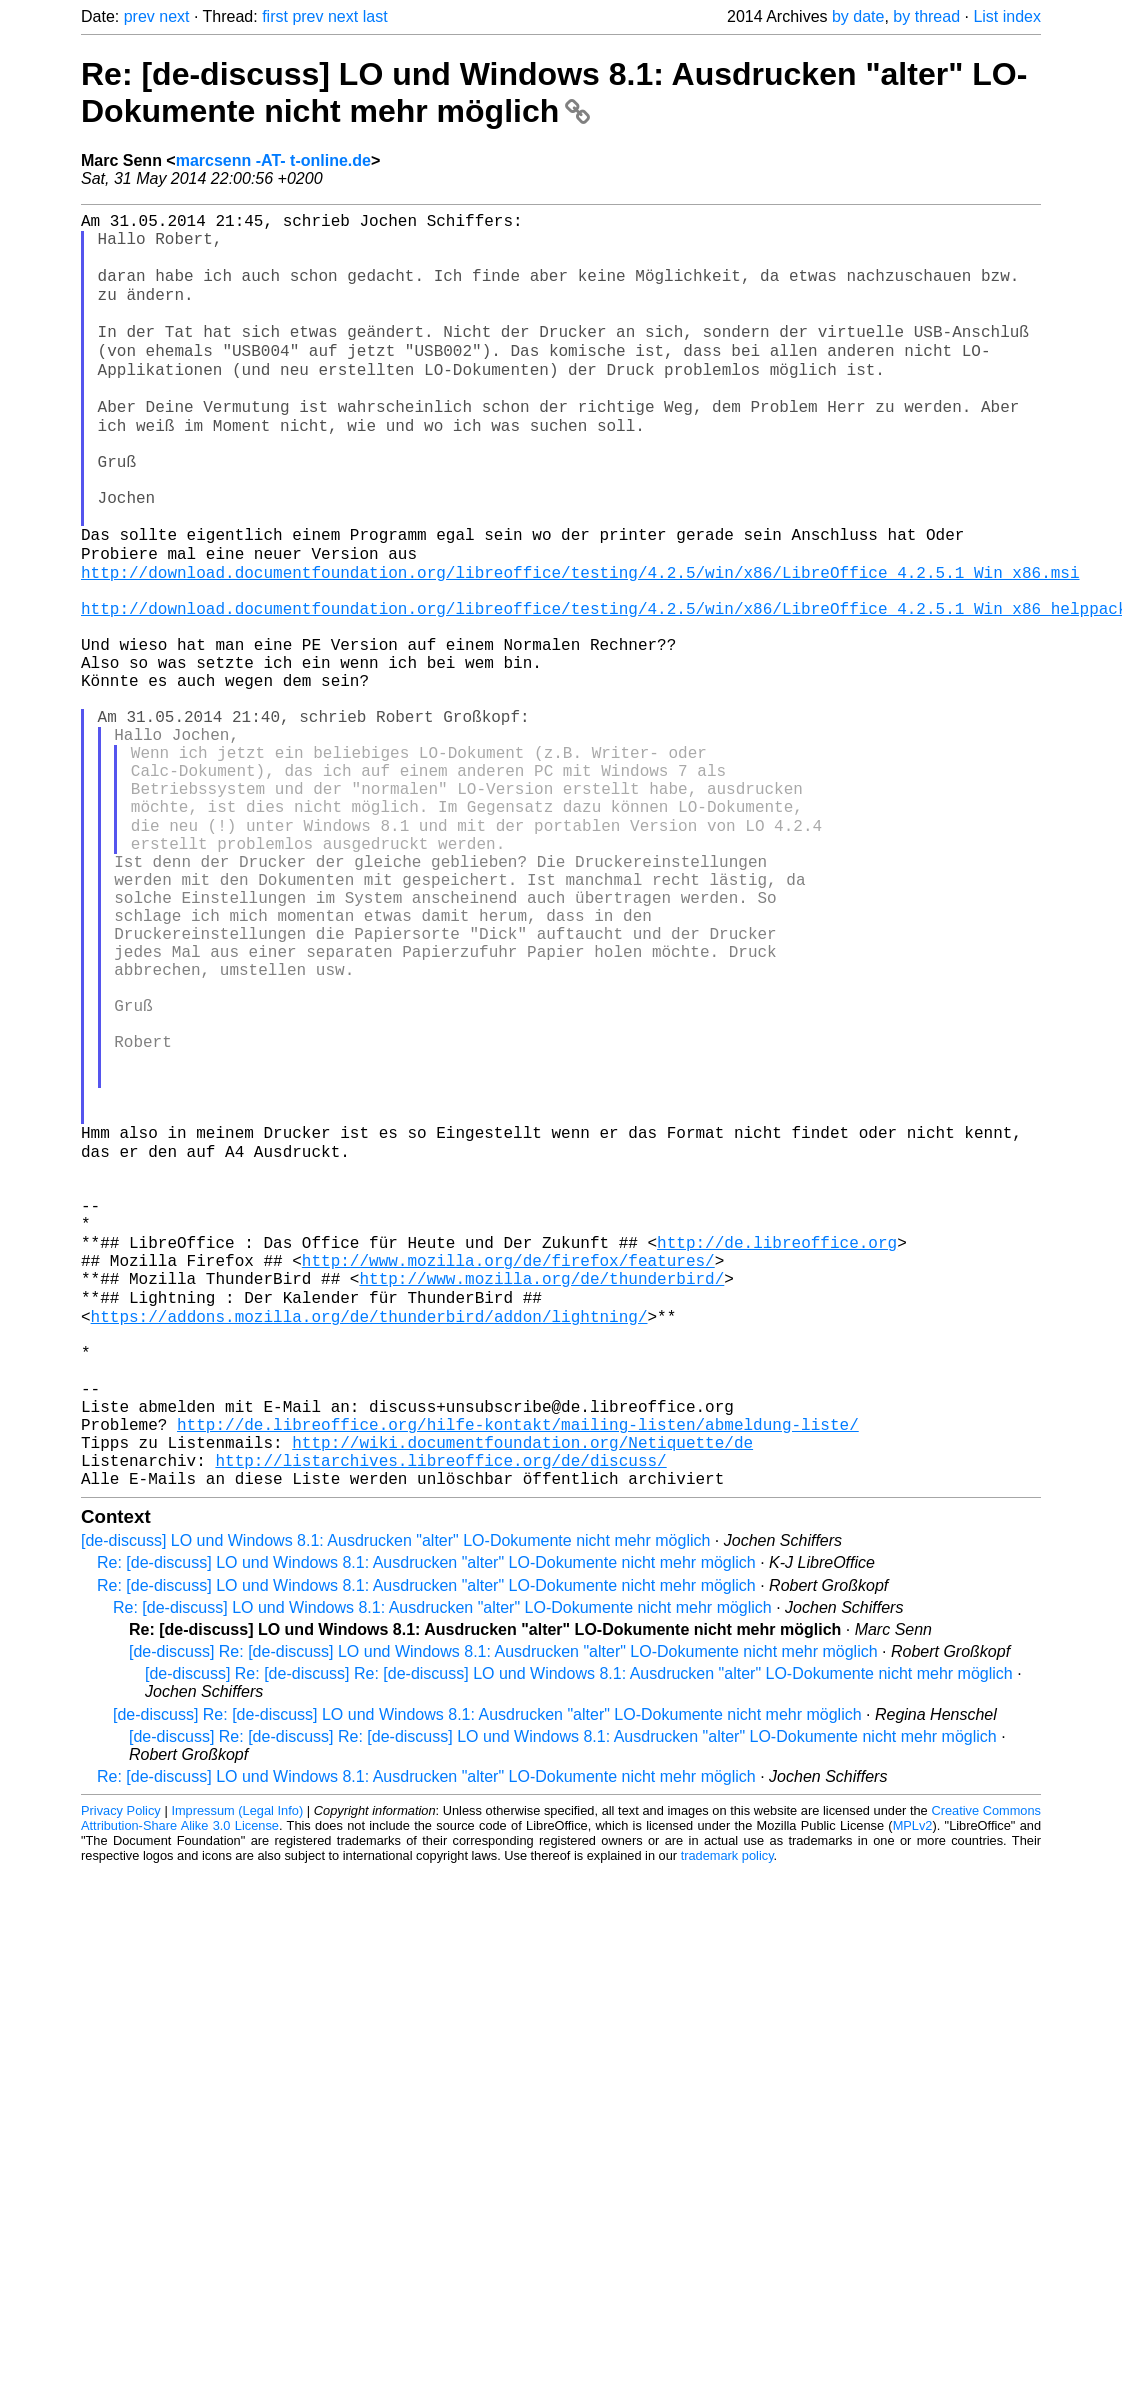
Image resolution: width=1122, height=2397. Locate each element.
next (174, 16)
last (375, 16)
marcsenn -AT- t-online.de (273, 160)
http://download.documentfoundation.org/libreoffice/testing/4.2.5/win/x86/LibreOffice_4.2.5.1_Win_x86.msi (580, 642)
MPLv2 (913, 2089)
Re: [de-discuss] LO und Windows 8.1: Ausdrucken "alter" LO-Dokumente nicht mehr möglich (554, 92)
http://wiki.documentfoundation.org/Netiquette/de (522, 1698)
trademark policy (727, 2119)
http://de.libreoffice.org (777, 1456)
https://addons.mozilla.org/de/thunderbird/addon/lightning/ (369, 1544)
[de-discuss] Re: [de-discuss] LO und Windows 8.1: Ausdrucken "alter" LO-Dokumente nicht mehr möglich (503, 1915)
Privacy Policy (121, 2074)
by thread (926, 16)
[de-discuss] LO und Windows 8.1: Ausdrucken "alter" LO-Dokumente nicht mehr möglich (395, 1804)
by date (858, 16)
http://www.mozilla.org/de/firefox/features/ (508, 1478)
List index (1007, 16)
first (275, 16)
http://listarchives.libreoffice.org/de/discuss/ (440, 1720)
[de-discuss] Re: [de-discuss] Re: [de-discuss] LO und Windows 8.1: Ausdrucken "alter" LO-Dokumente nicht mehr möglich (579, 1937)
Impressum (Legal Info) (237, 2074)
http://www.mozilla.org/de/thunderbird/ (541, 1500)
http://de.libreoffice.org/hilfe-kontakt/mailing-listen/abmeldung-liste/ (518, 1676)
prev (139, 16)
